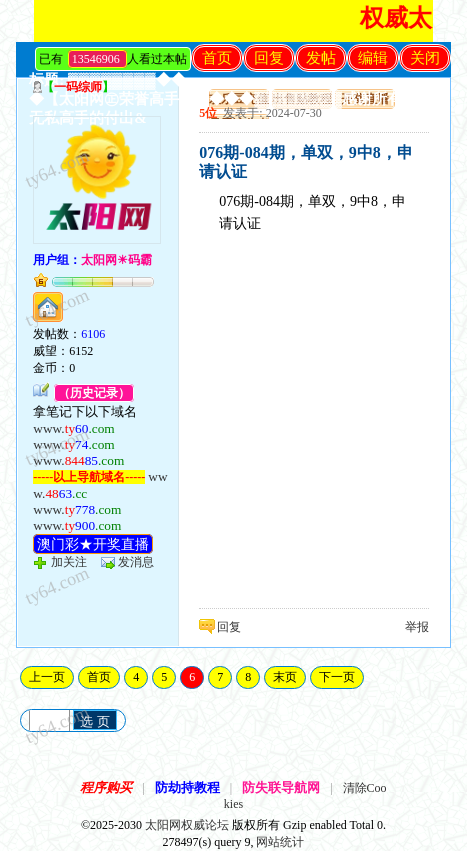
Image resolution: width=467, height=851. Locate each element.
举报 (417, 627)
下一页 (337, 677)
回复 (269, 58)
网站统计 (280, 842)
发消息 (136, 562)
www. (73, 428)
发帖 (321, 58)
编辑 (373, 58)
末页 (285, 677)
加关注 (69, 562)
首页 (217, 58)
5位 (208, 113)
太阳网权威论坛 (187, 825)
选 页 (95, 721)
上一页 (47, 677)
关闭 (425, 58)
